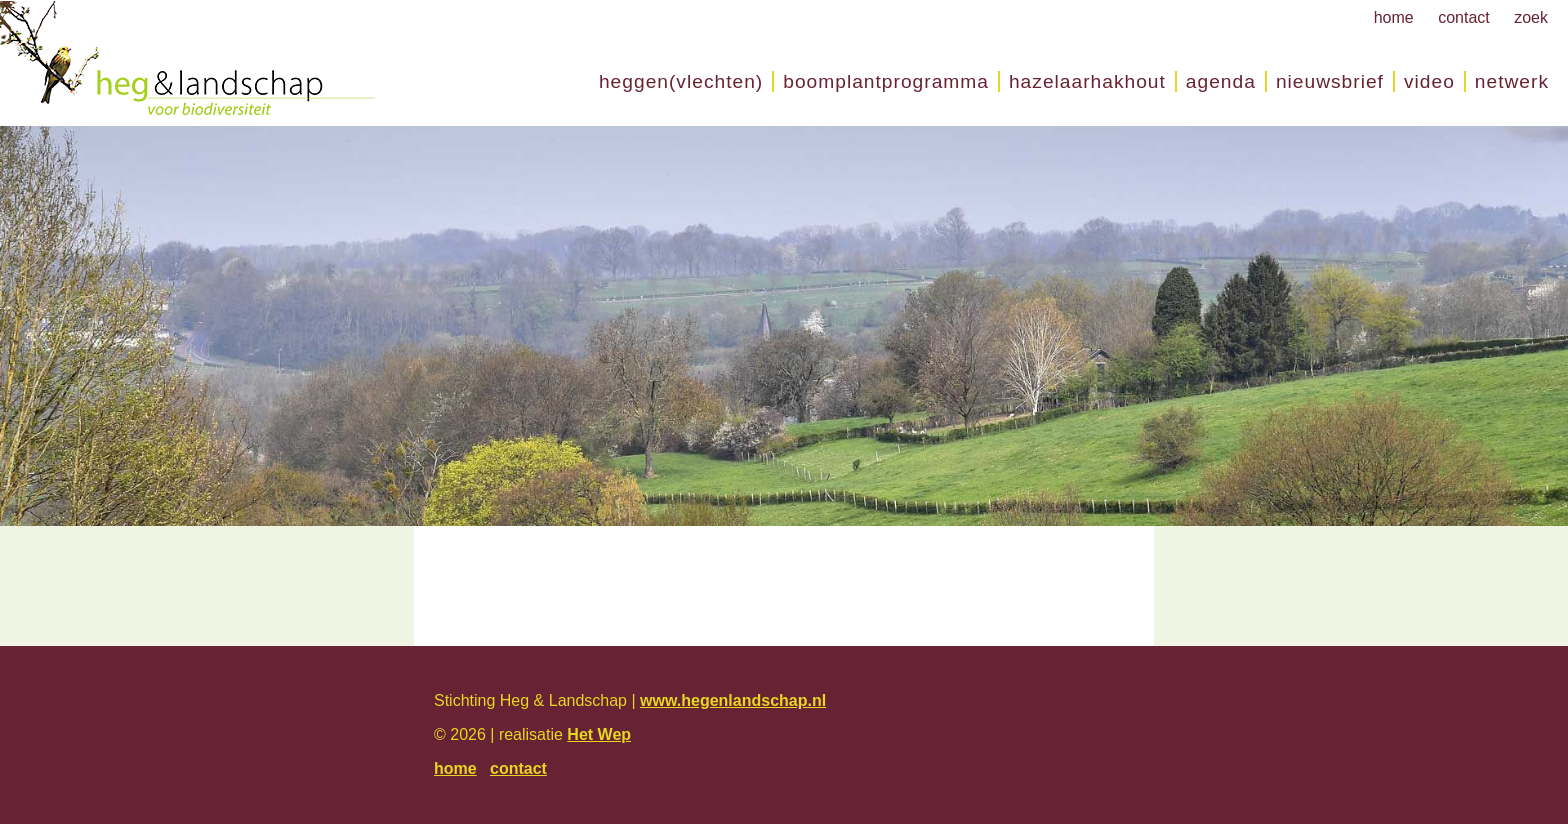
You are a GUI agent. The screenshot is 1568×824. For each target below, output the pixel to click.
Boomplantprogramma (886, 81)
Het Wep (599, 734)
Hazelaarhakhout (1087, 81)
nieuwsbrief (1330, 81)
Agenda (1221, 81)
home (1394, 17)
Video (1429, 81)
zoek (1531, 17)
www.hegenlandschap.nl (733, 700)
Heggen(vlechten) (681, 81)
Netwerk (1512, 81)
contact (1464, 17)
